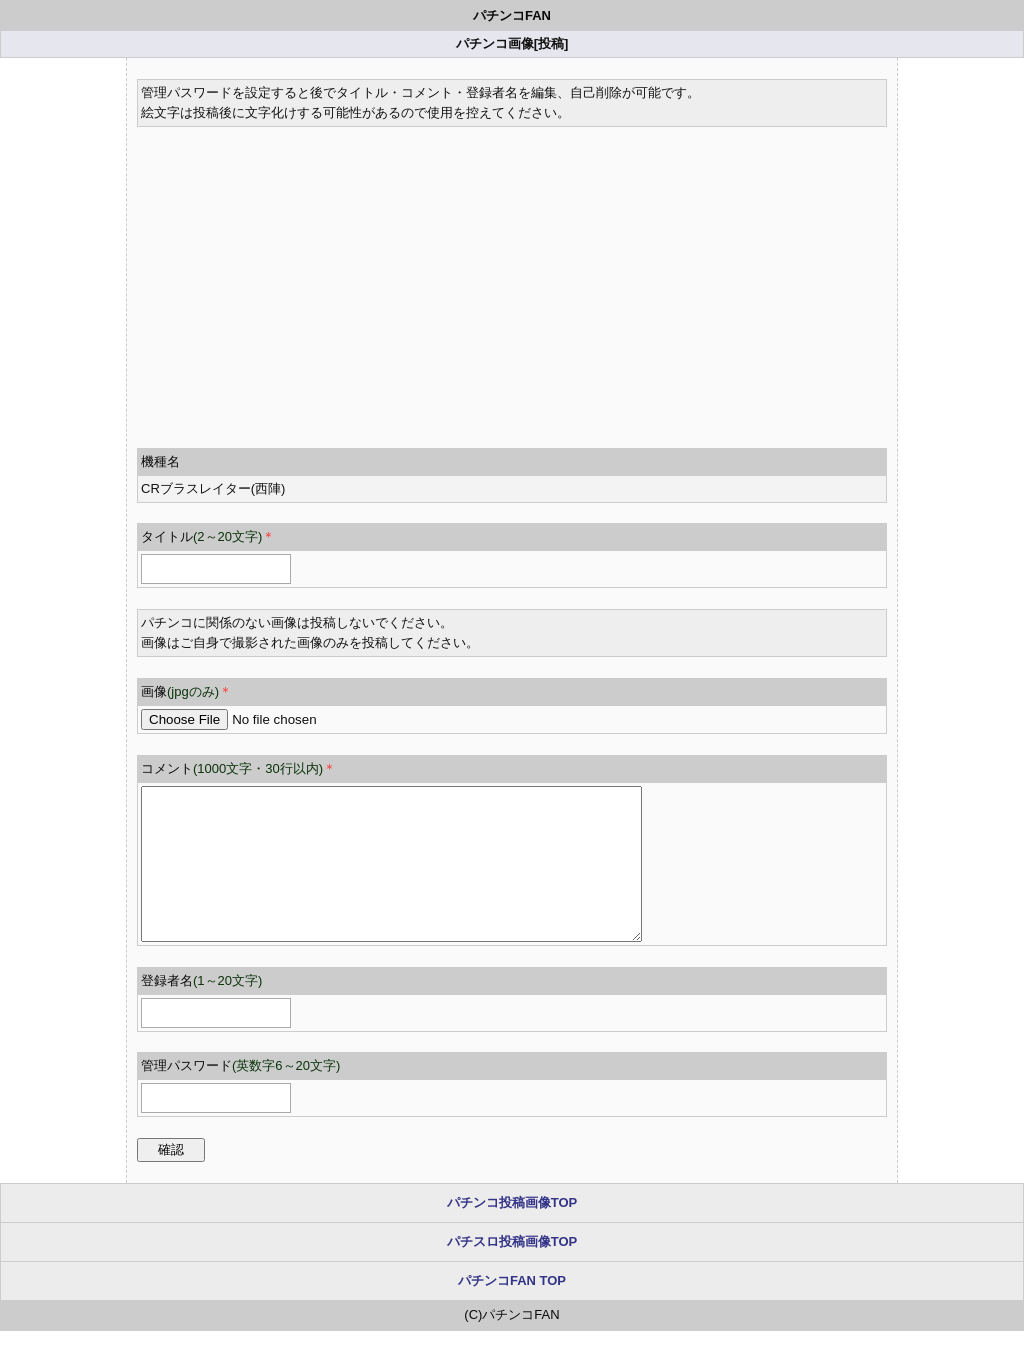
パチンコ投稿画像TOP (512, 1232)
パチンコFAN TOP (512, 1310)
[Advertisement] (512, 277)
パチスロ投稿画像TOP (512, 1271)
